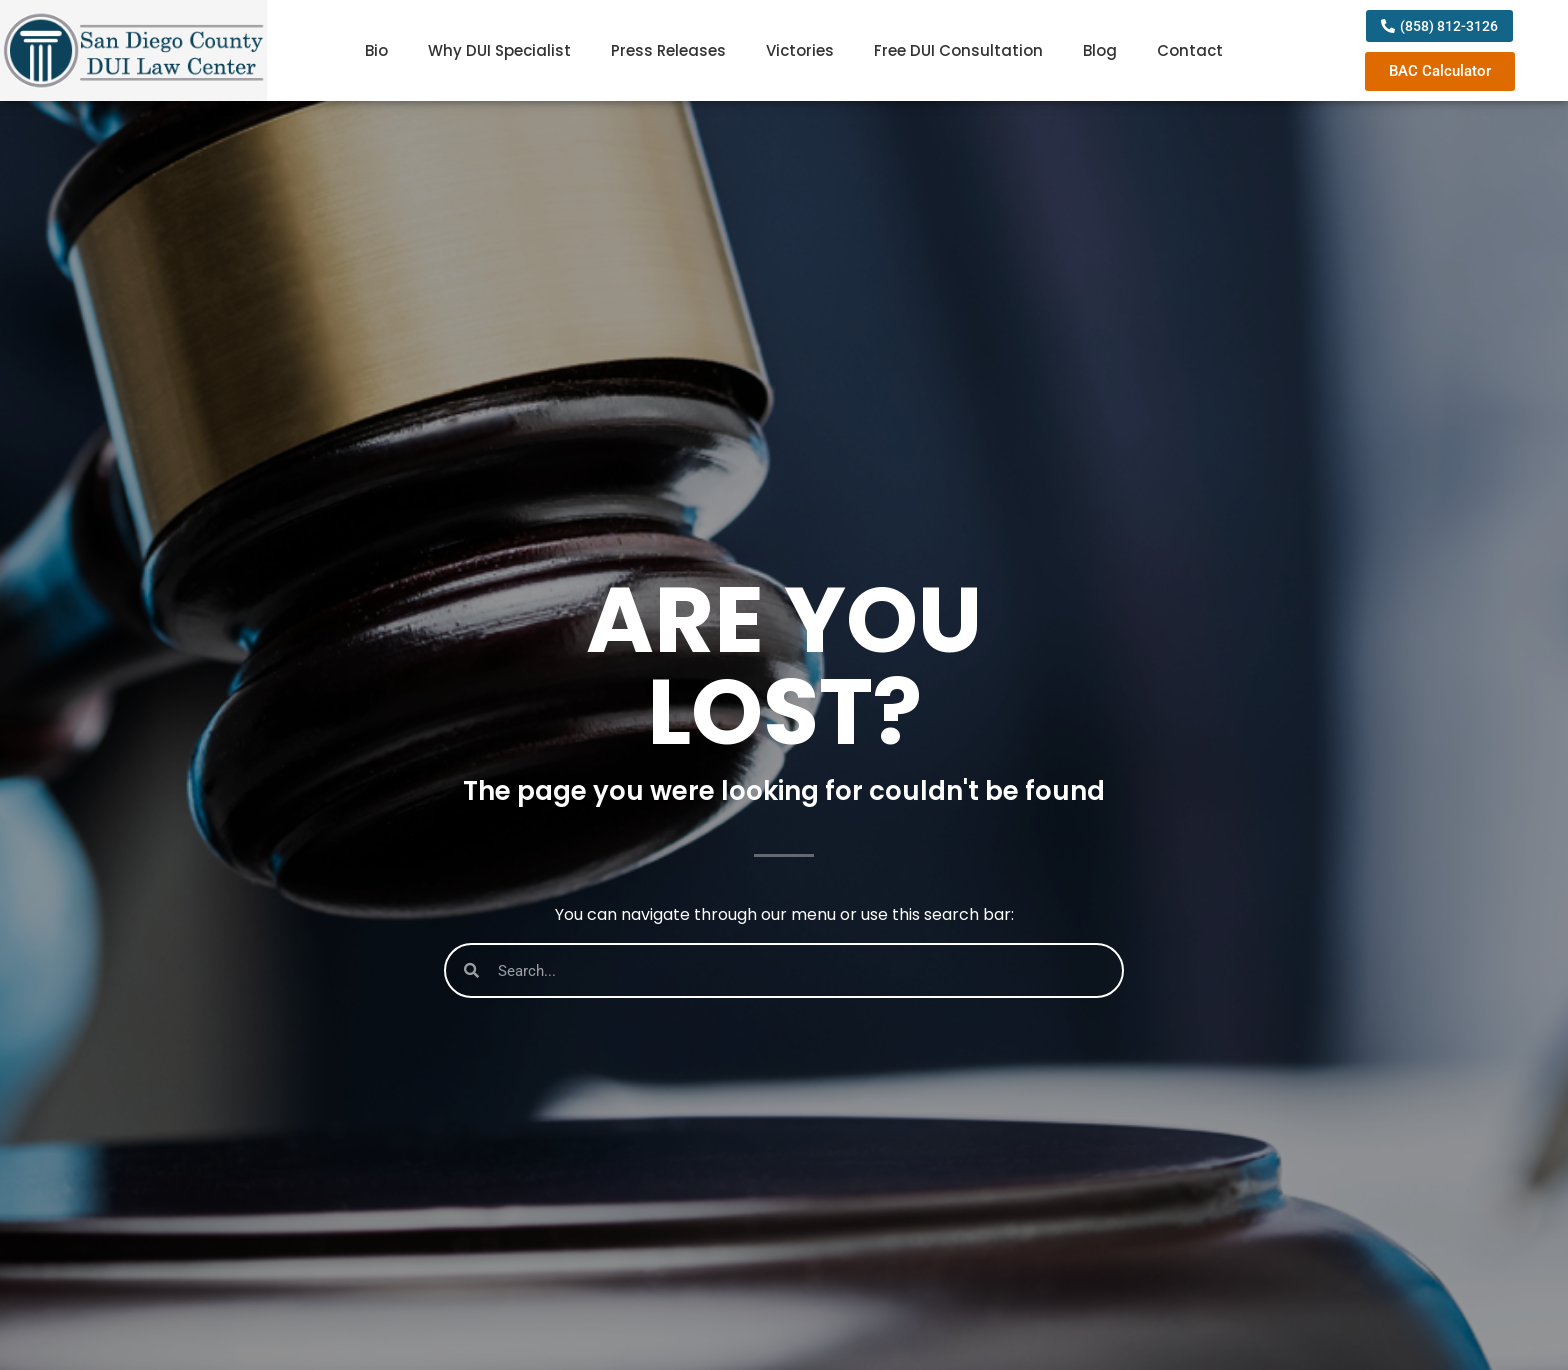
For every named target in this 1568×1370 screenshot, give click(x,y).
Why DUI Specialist (499, 50)
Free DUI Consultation (958, 50)
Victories (800, 50)
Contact (1190, 50)
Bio (376, 50)
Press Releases (668, 50)
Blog (1100, 50)
